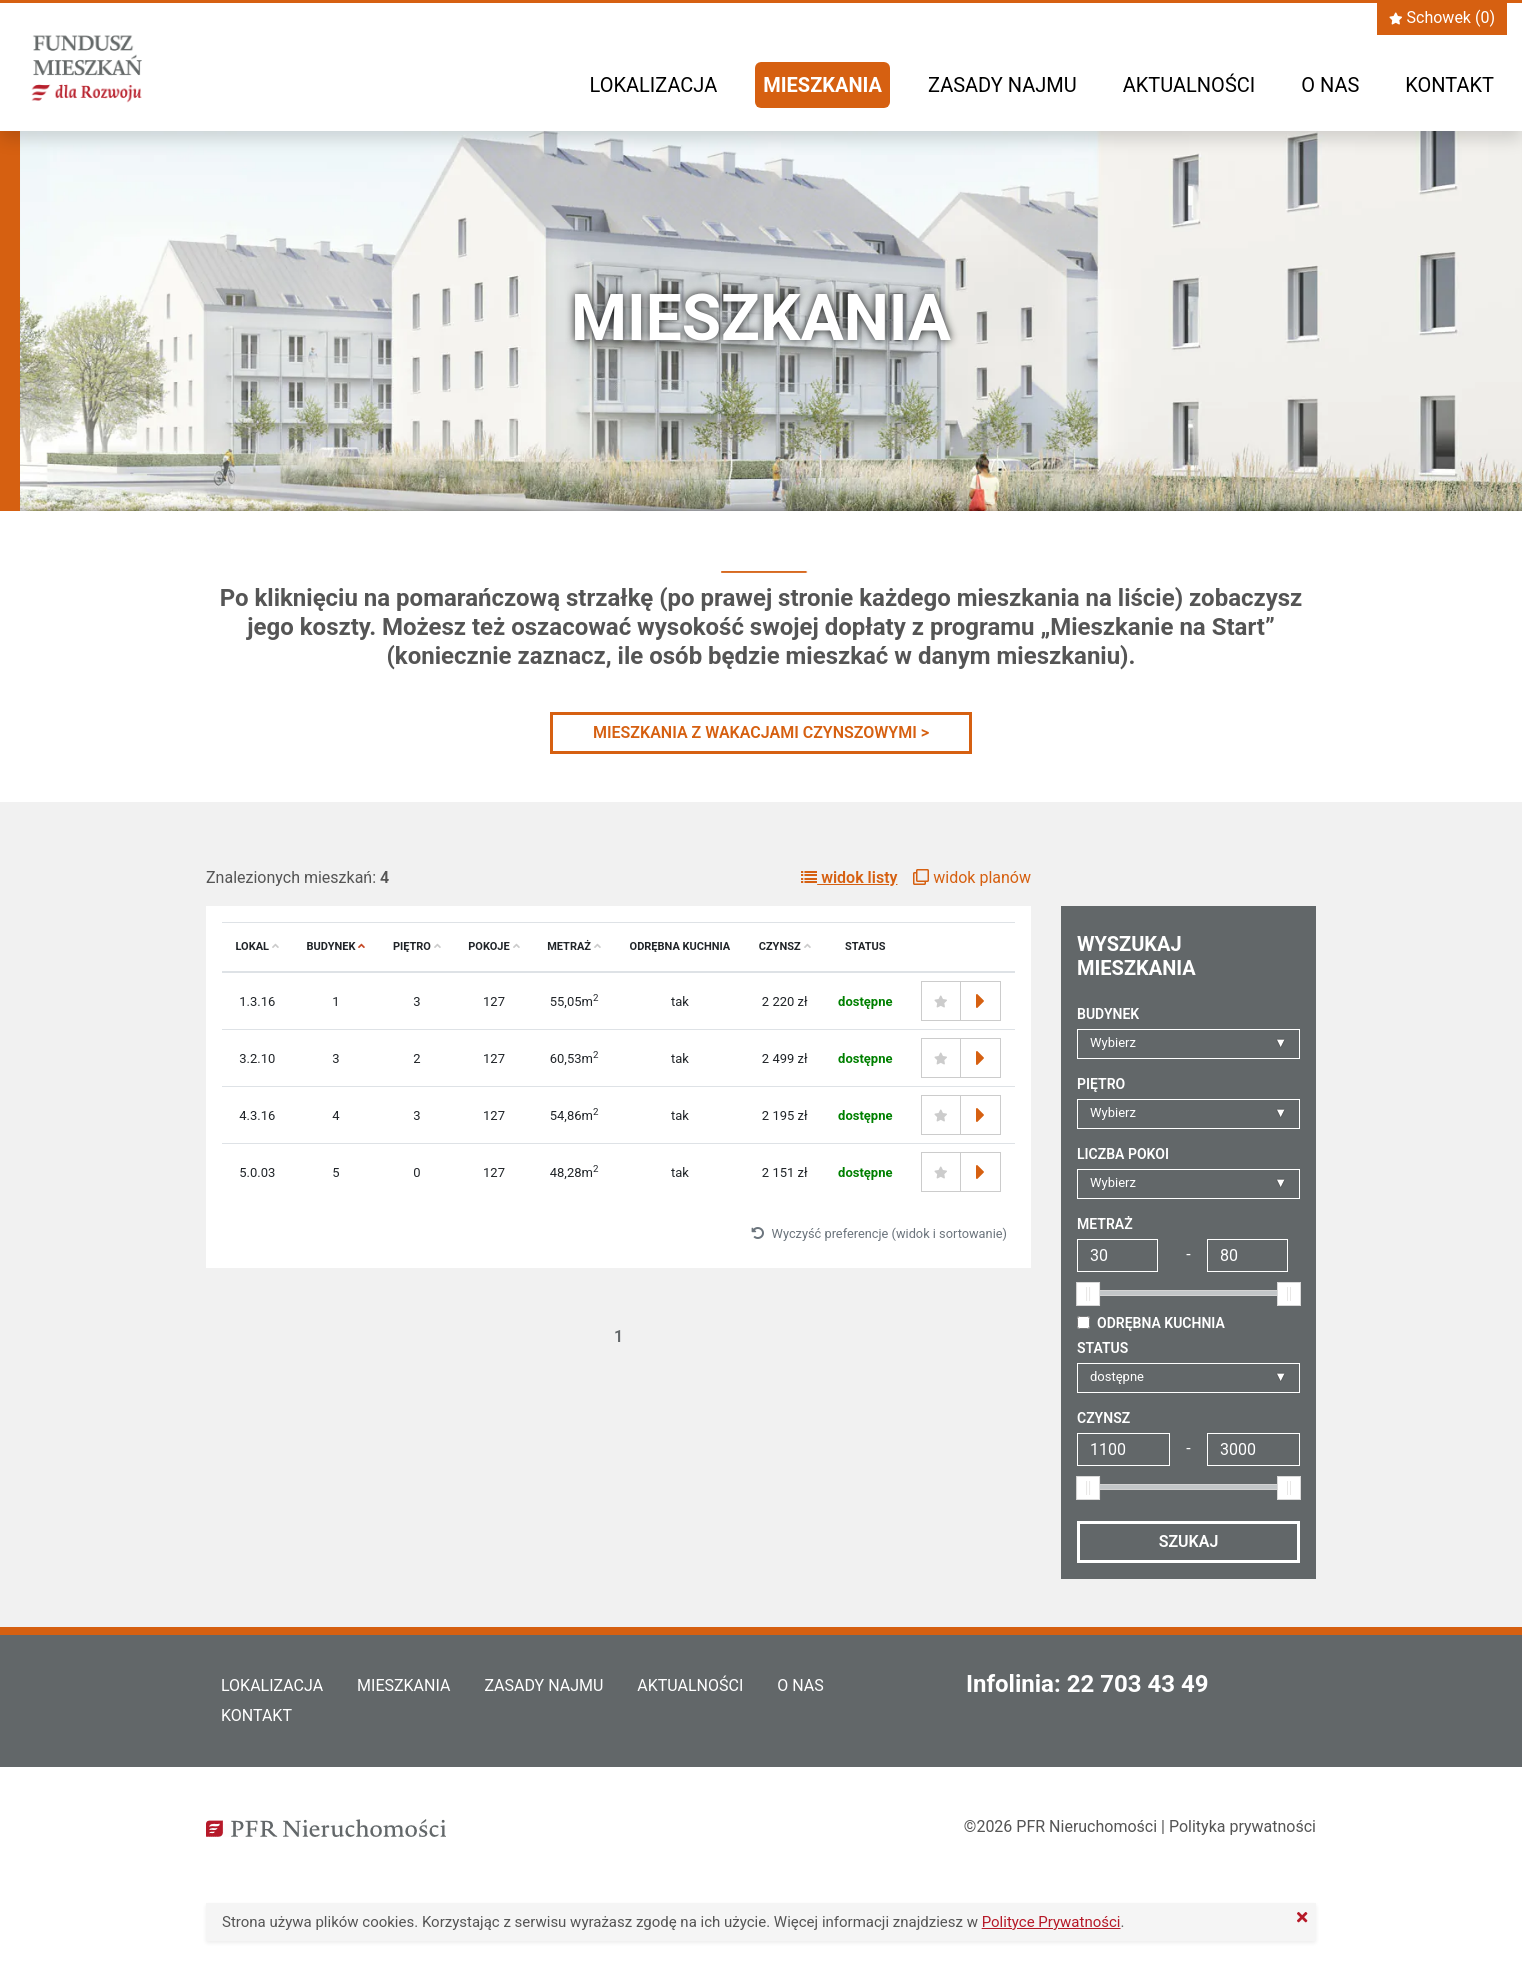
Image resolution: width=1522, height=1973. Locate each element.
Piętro (417, 946)
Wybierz (1113, 1042)
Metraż (574, 946)
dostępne (1117, 1376)
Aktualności (1189, 85)
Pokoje (493, 946)
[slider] (1088, 1294)
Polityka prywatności (1242, 1826)
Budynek (335, 946)
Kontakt (1449, 85)
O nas (1330, 85)
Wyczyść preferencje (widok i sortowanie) (879, 1233)
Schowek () (1442, 17)
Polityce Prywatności (1051, 1922)
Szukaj (1189, 1541)
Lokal (258, 946)
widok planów (972, 877)
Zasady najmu (1002, 85)
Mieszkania (822, 85)
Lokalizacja (654, 85)
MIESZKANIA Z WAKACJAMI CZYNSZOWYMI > (761, 732)
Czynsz (785, 946)
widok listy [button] (849, 877)
